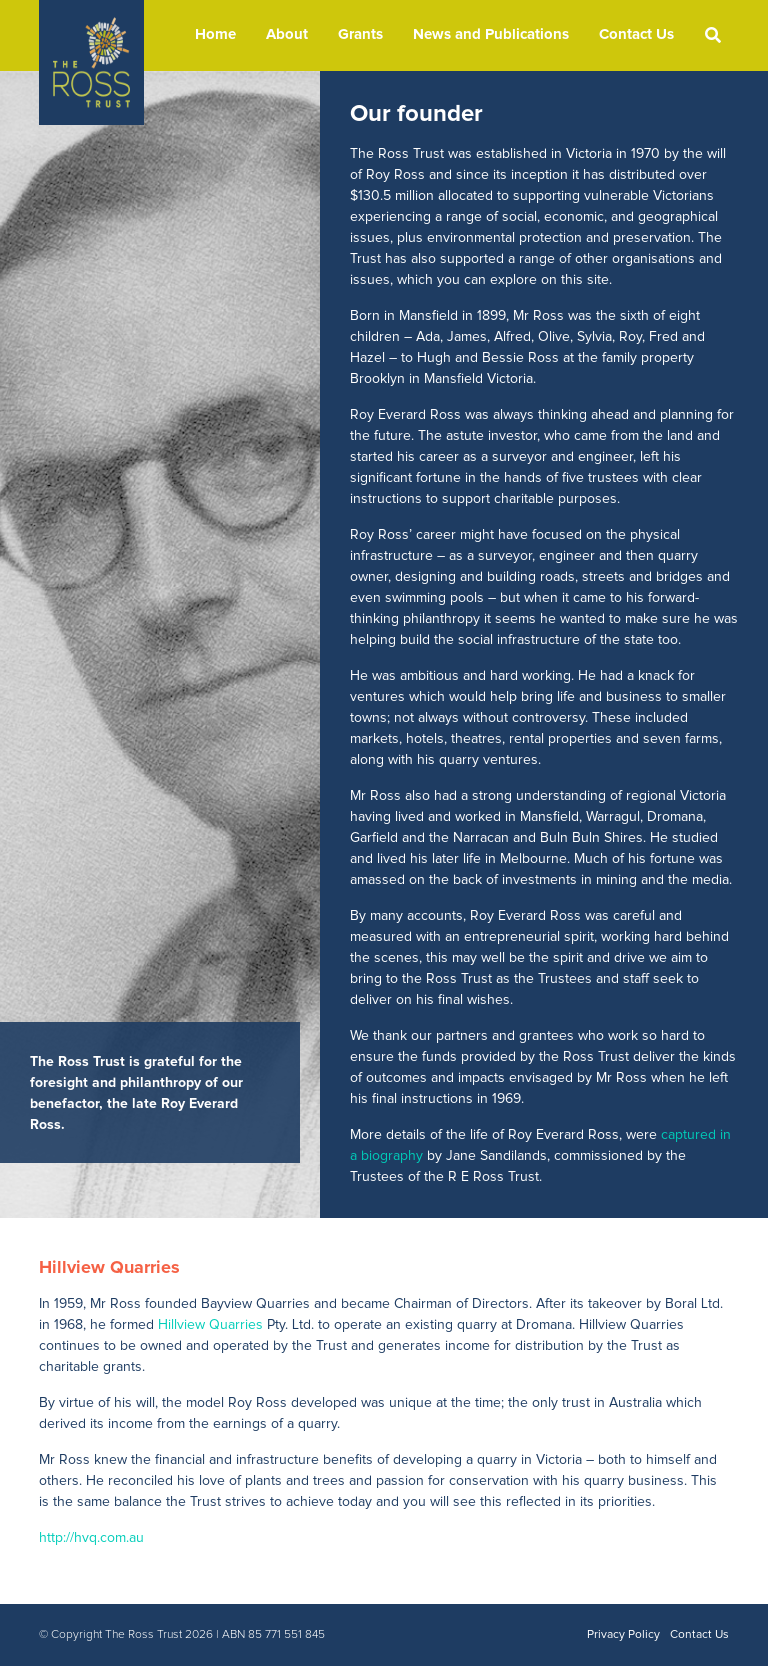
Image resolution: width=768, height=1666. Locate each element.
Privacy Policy (623, 1635)
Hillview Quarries (210, 1325)
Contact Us (636, 34)
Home (215, 34)
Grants (360, 34)
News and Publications (491, 34)
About (287, 34)
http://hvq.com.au (91, 1538)
